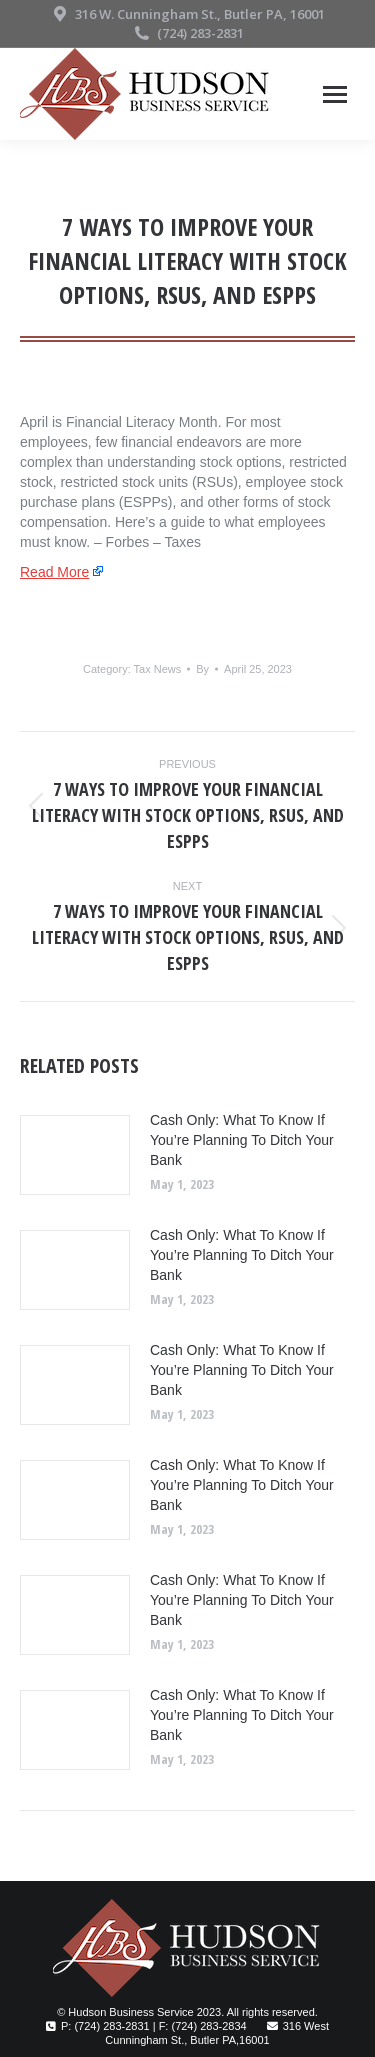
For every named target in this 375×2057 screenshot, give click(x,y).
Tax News (158, 669)
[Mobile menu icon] (335, 94)
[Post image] (75, 1155)
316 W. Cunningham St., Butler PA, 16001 (187, 14)
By (202, 669)
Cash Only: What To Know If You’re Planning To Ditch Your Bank (242, 1140)
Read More (54, 572)
